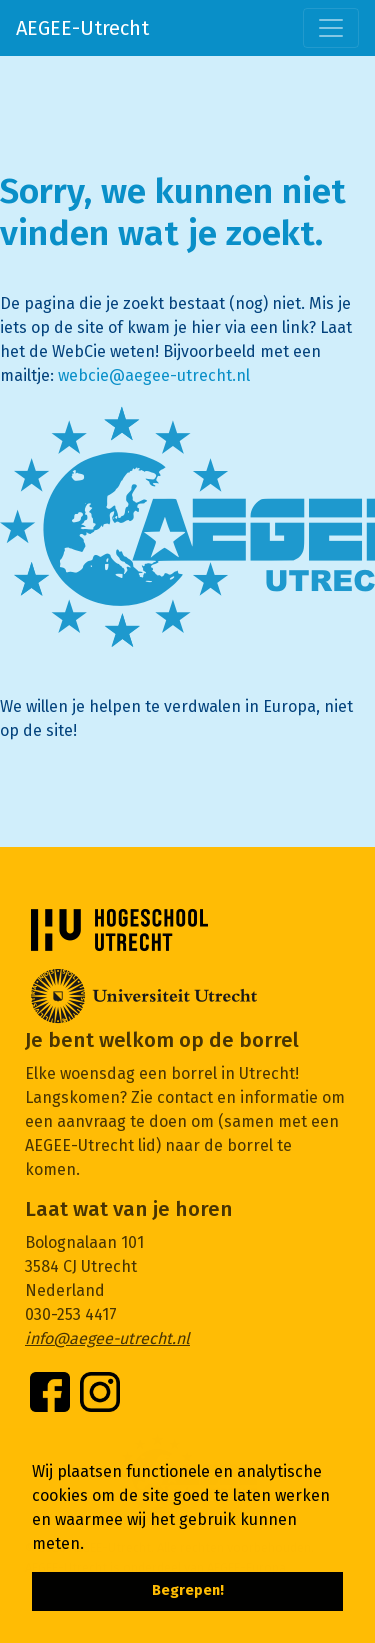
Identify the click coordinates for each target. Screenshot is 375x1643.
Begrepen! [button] (188, 1590)
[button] (91, 1545)
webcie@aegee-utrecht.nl (154, 375)
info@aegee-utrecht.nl (107, 1338)
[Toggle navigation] (331, 28)
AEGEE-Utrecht (82, 28)
